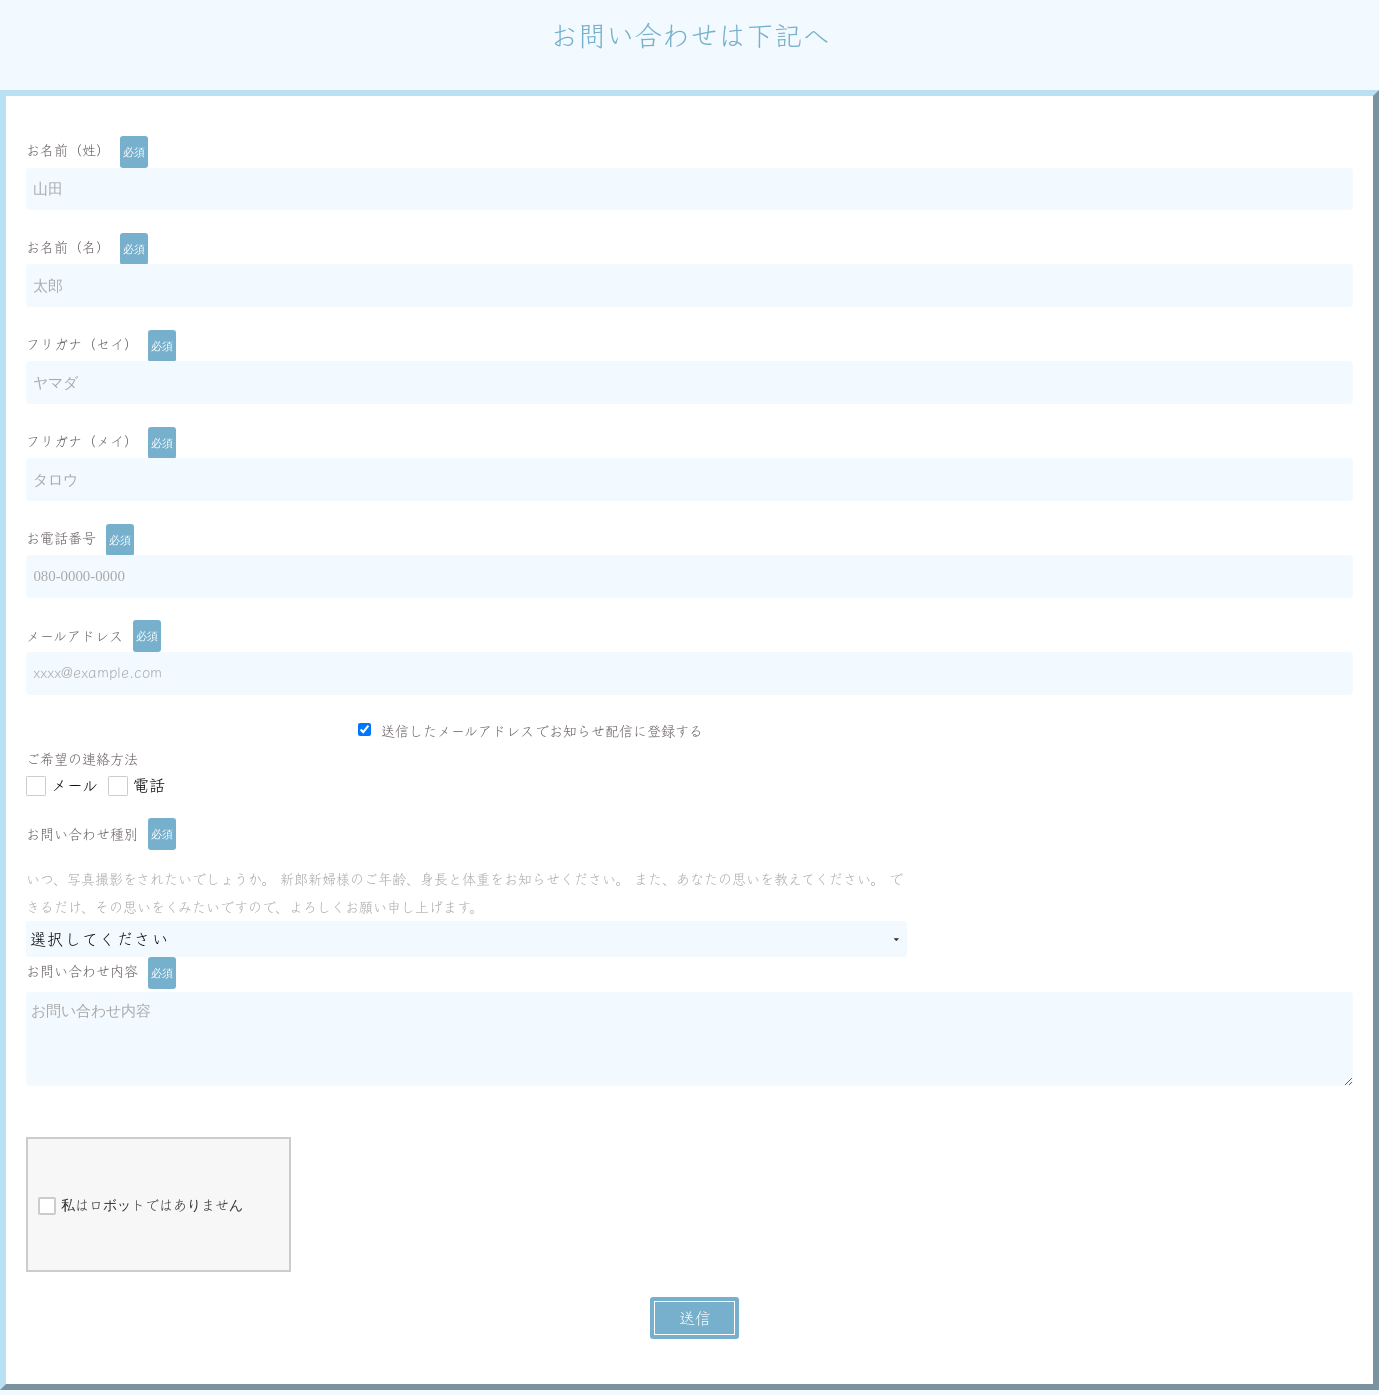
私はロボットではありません (140, 1212)
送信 (695, 1324)
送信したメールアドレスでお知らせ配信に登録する (530, 736)
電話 (149, 791)
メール (74, 791)
